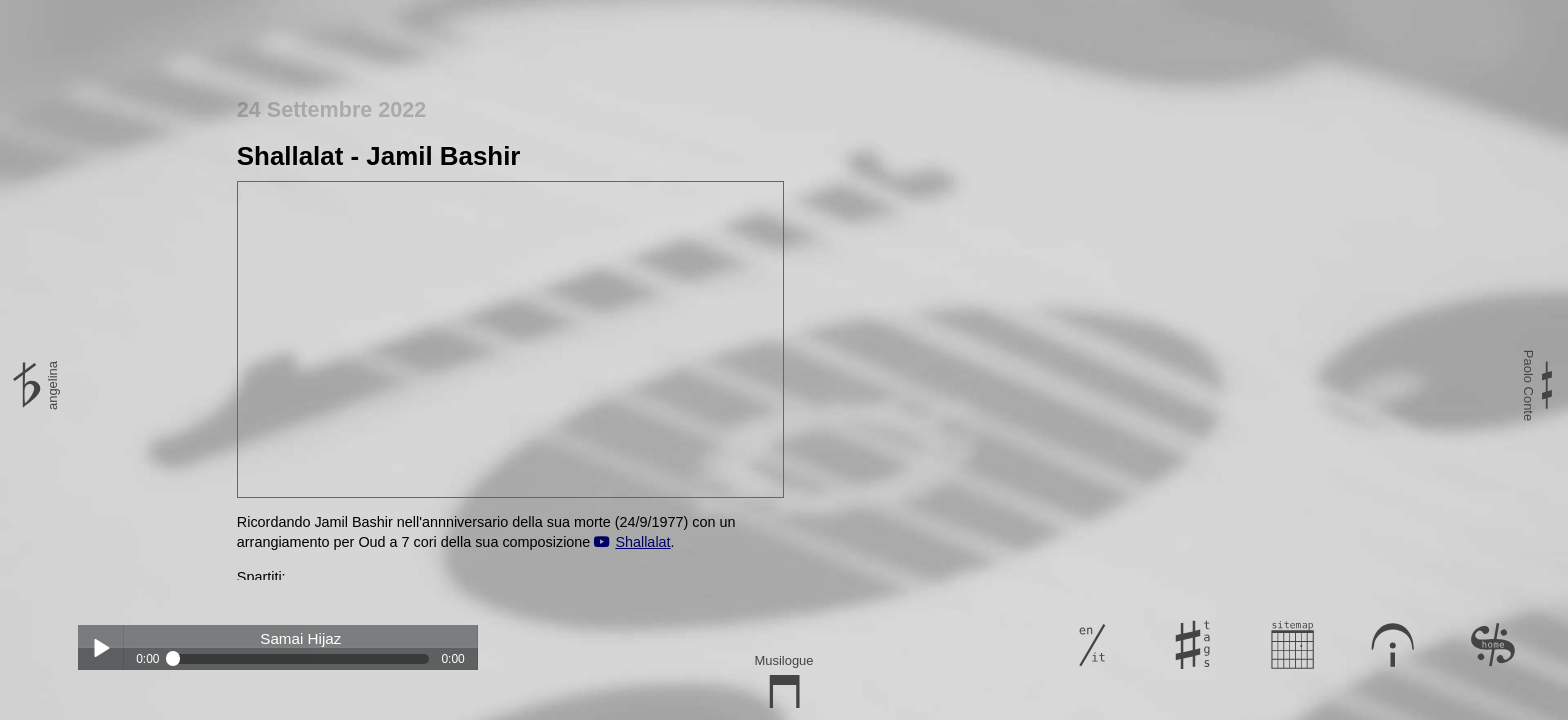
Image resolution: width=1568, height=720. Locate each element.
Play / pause (100, 647)
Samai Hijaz (300, 639)
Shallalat (642, 542)
